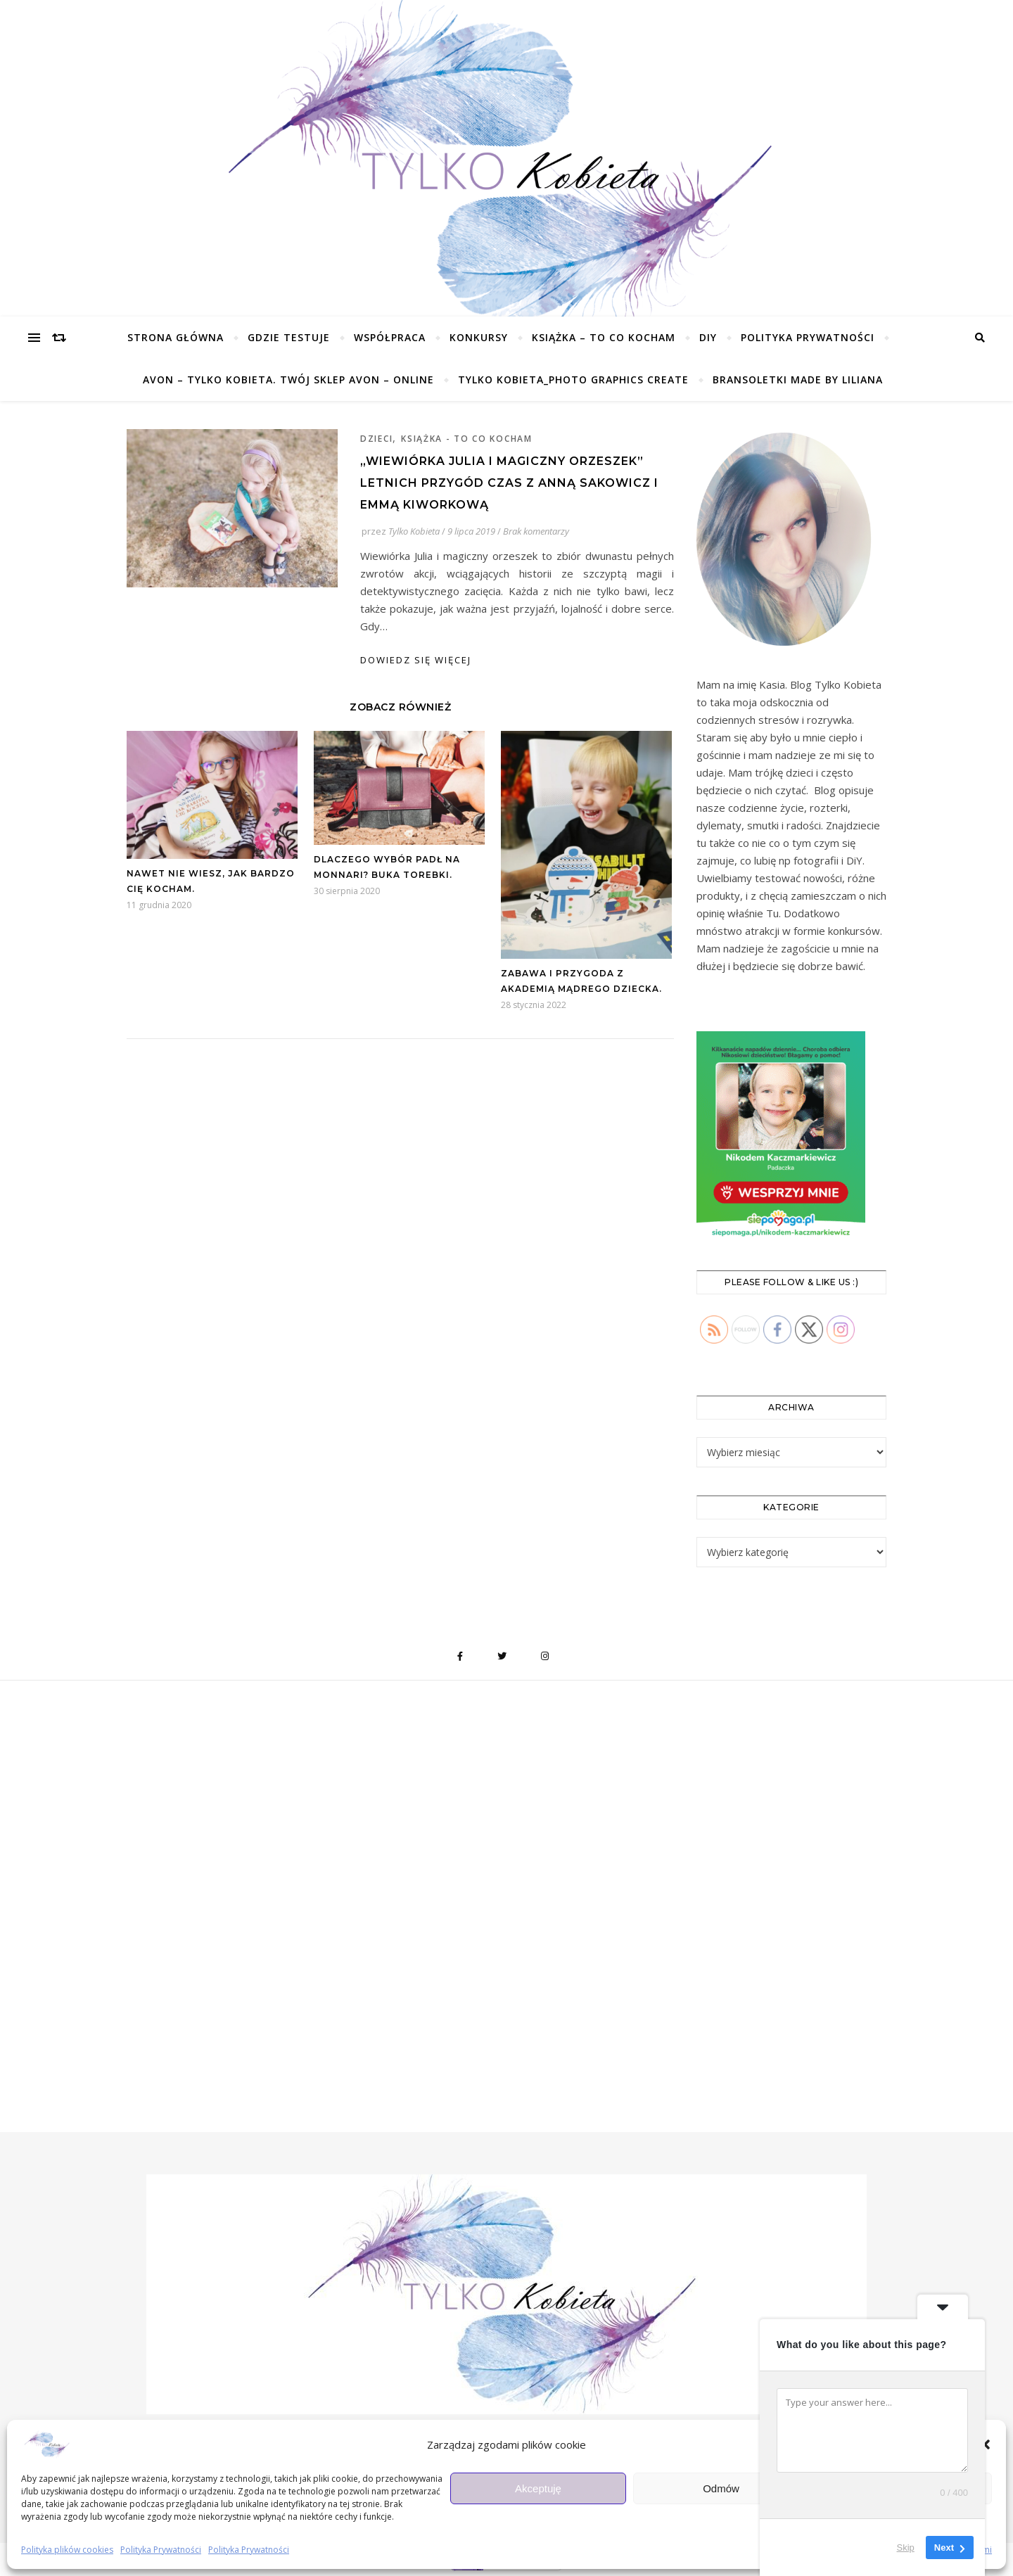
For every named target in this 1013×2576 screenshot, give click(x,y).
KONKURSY (479, 337)
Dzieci (376, 439)
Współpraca (390, 337)
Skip (906, 2547)
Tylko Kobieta (414, 531)
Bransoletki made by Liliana (798, 379)
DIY (708, 337)
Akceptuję (538, 2488)
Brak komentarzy (536, 531)
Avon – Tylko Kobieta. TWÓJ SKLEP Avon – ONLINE (288, 379)
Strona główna (175, 337)
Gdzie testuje (289, 337)
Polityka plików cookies (67, 2550)
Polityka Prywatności (160, 2550)
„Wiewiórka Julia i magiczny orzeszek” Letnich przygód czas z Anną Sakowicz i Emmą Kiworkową (509, 482)
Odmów (721, 2488)
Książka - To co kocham (466, 439)
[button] (985, 2444)
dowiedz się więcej (415, 659)
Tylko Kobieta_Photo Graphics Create (573, 379)
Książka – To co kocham (603, 337)
